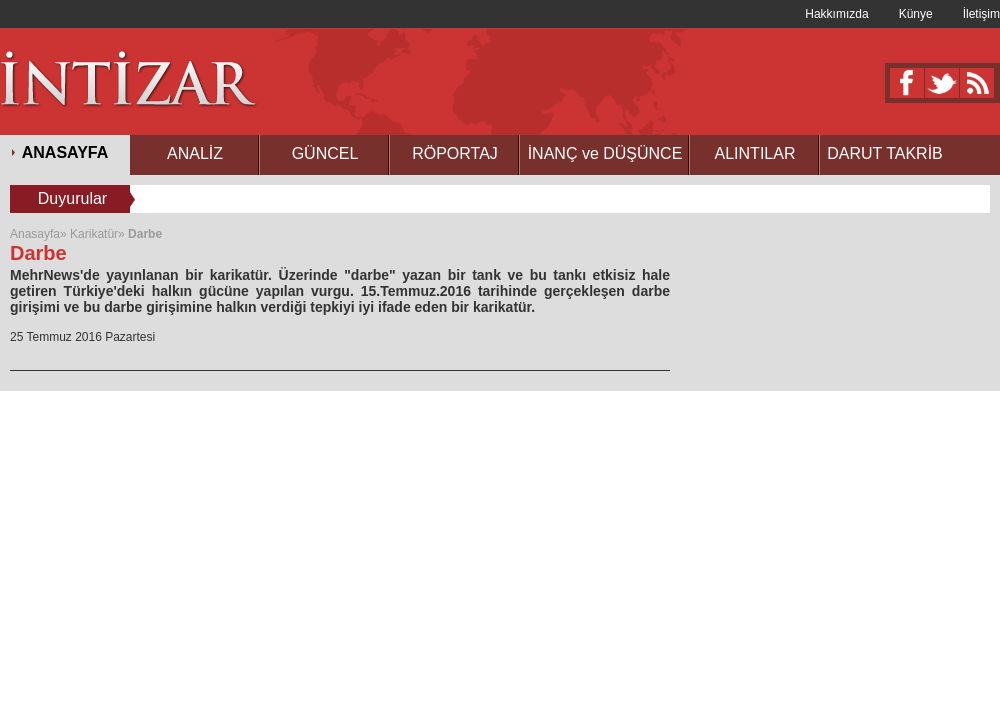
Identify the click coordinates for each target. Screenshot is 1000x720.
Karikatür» (97, 234)
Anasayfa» (40, 234)
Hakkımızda (836, 14)
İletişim (981, 14)
